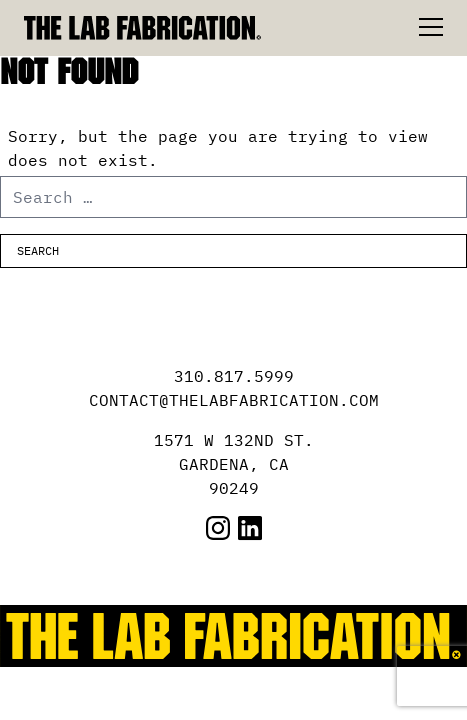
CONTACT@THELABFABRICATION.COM (234, 400)
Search (38, 250)
